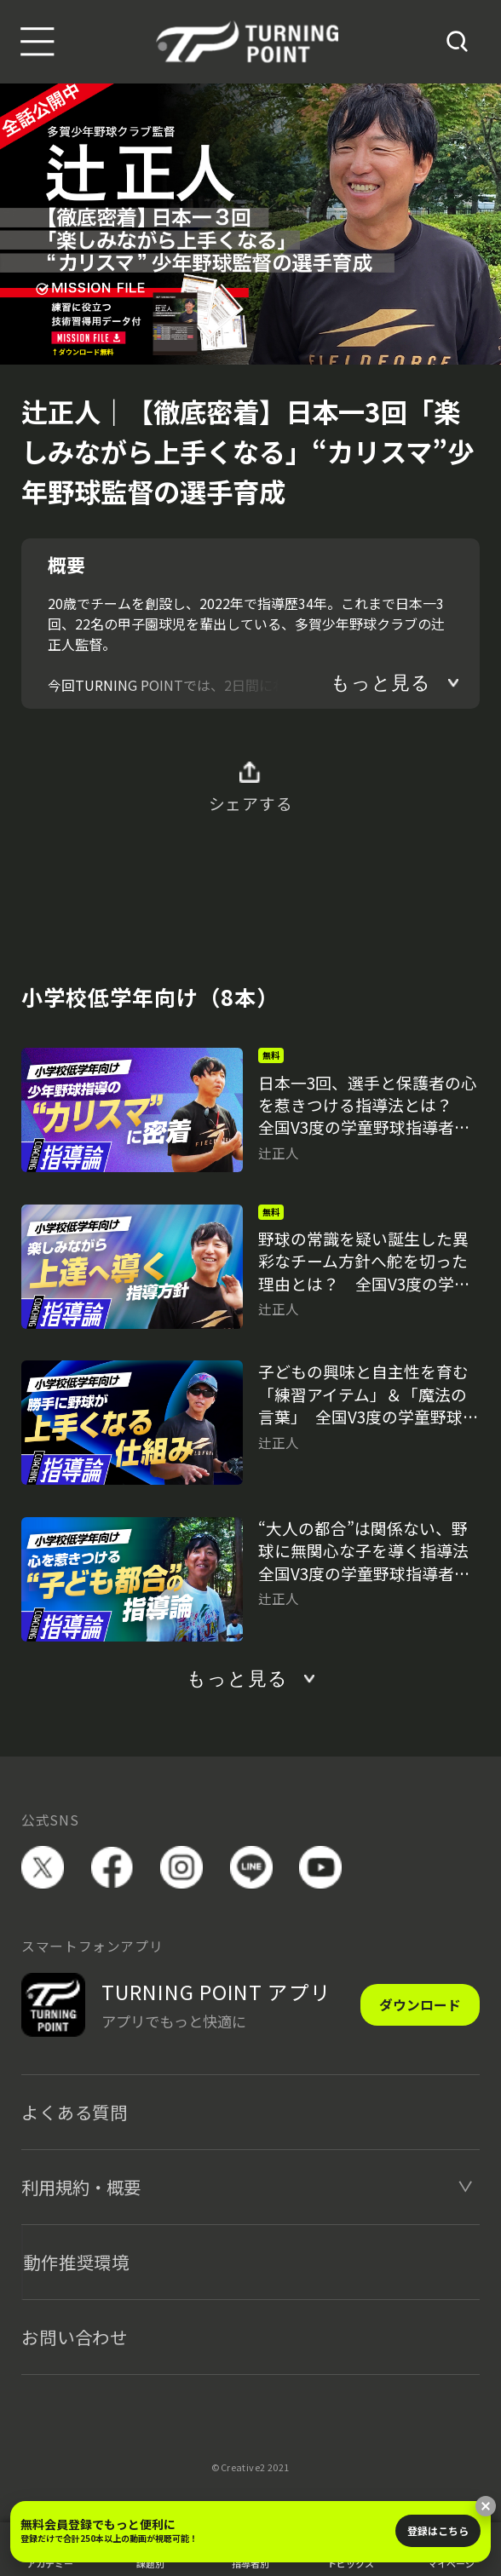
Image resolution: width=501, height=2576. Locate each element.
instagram (181, 1867)
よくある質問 (74, 2112)
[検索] (457, 41)
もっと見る (381, 682)
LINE (251, 1867)
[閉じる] (485, 2506)
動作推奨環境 (76, 2261)
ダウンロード (420, 2005)
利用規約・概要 (81, 2186)
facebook (112, 1867)
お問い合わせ (74, 2336)
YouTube (320, 1867)
